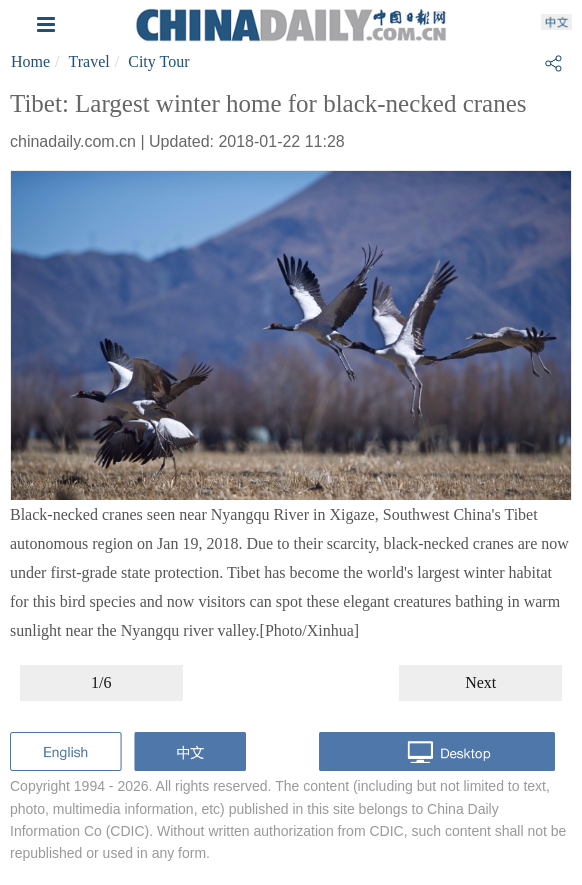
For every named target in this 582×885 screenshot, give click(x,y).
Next (480, 682)
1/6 (101, 682)
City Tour (158, 61)
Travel (89, 61)
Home (30, 61)
